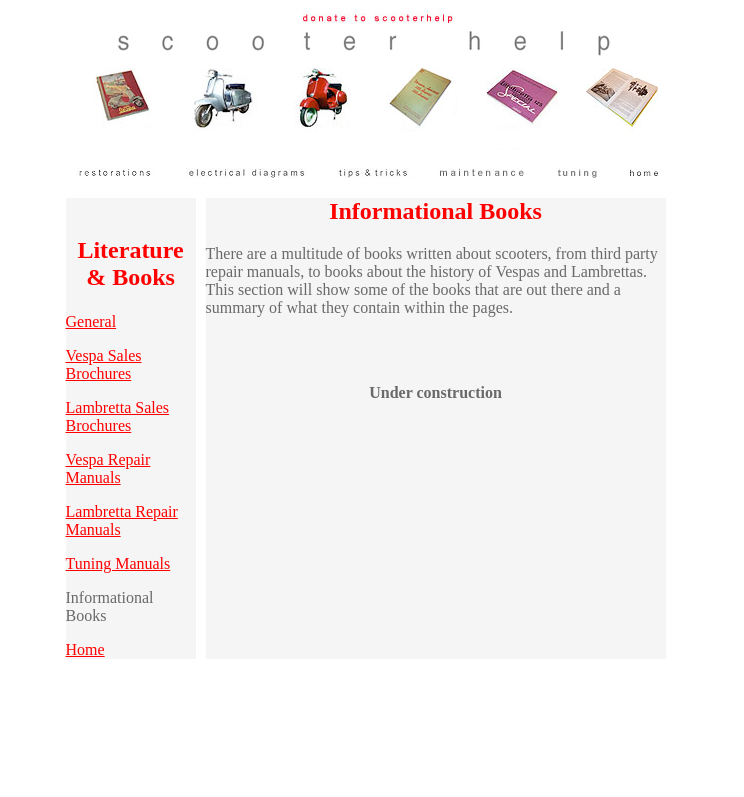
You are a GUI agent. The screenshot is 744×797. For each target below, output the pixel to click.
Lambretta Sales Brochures (118, 416)
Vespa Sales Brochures (104, 364)
